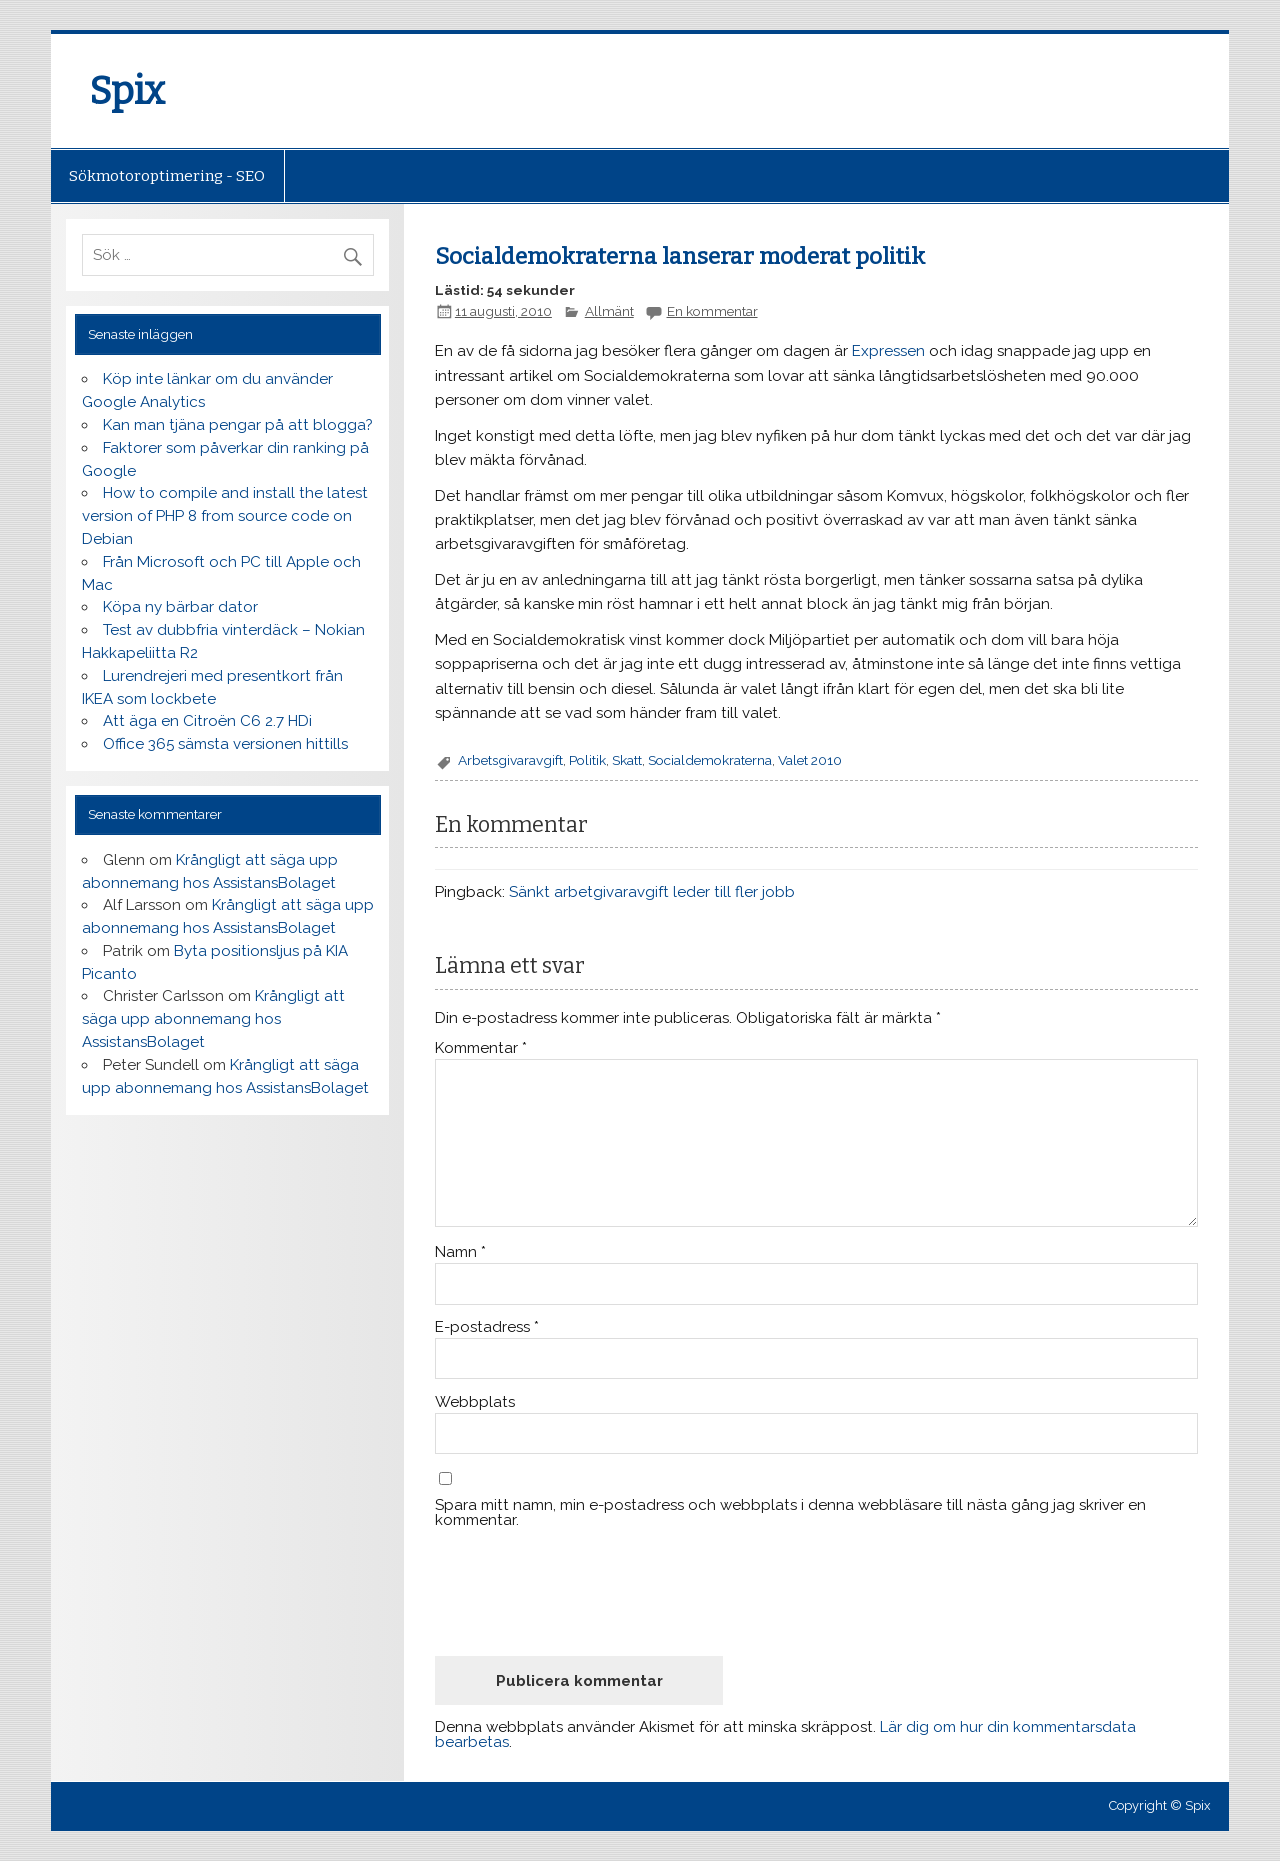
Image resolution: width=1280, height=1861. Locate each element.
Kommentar (481, 1048)
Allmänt (609, 311)
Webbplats (475, 1402)
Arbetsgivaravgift (510, 760)
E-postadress (487, 1327)
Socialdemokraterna (710, 760)
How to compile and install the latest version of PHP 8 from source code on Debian (225, 516)
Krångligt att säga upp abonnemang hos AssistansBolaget (213, 1019)
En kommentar (712, 311)
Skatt (627, 760)
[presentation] (587, 1592)
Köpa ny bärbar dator (180, 607)
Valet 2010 (810, 760)
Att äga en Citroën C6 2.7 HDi (207, 721)
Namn (460, 1252)
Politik (587, 760)
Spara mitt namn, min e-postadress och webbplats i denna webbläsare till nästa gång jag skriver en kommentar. (790, 1513)
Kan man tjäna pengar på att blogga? (238, 425)
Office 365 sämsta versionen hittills (225, 744)
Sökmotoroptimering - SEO (167, 176)
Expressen (888, 351)
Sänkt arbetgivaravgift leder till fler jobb (652, 892)
